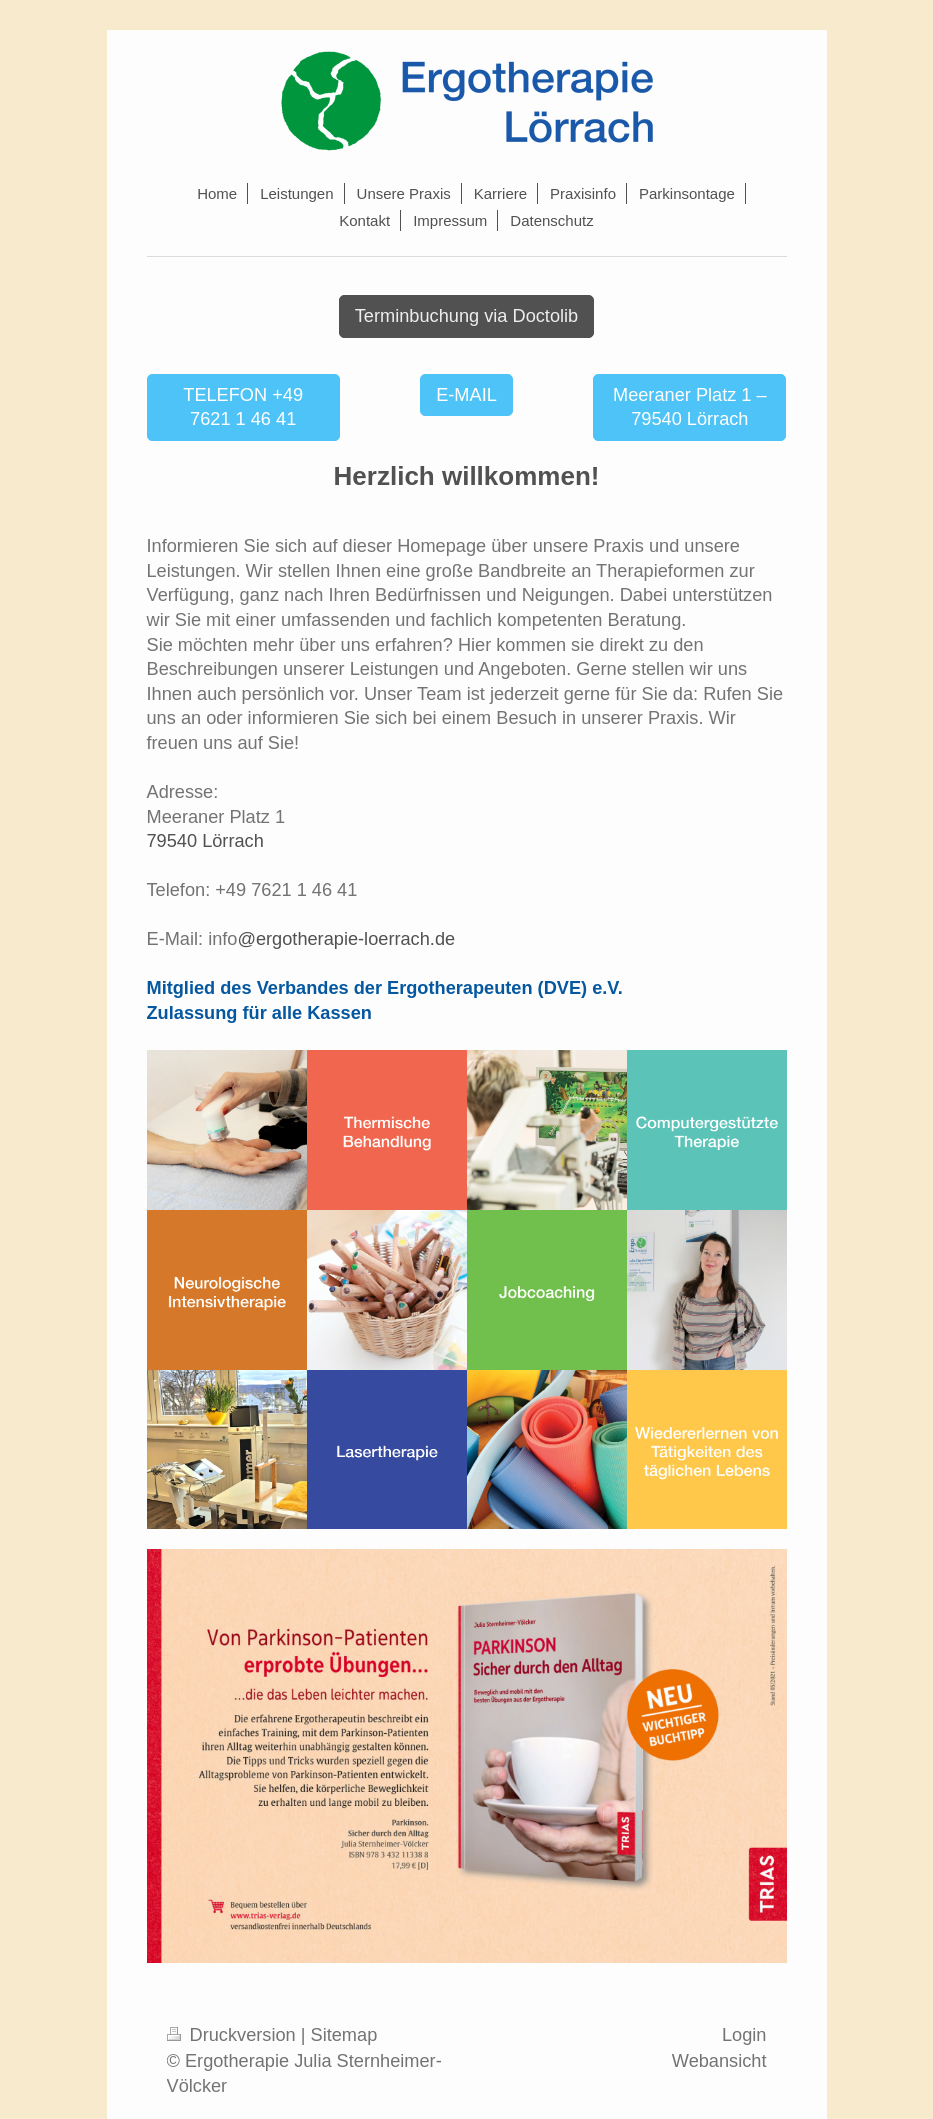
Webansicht (719, 2061)
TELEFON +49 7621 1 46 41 (243, 407)
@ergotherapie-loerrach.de (346, 939)
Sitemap (344, 2035)
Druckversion (234, 2035)
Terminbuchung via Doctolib (466, 316)
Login (744, 2035)
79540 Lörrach (205, 841)
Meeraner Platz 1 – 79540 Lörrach (690, 407)
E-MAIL (466, 395)
